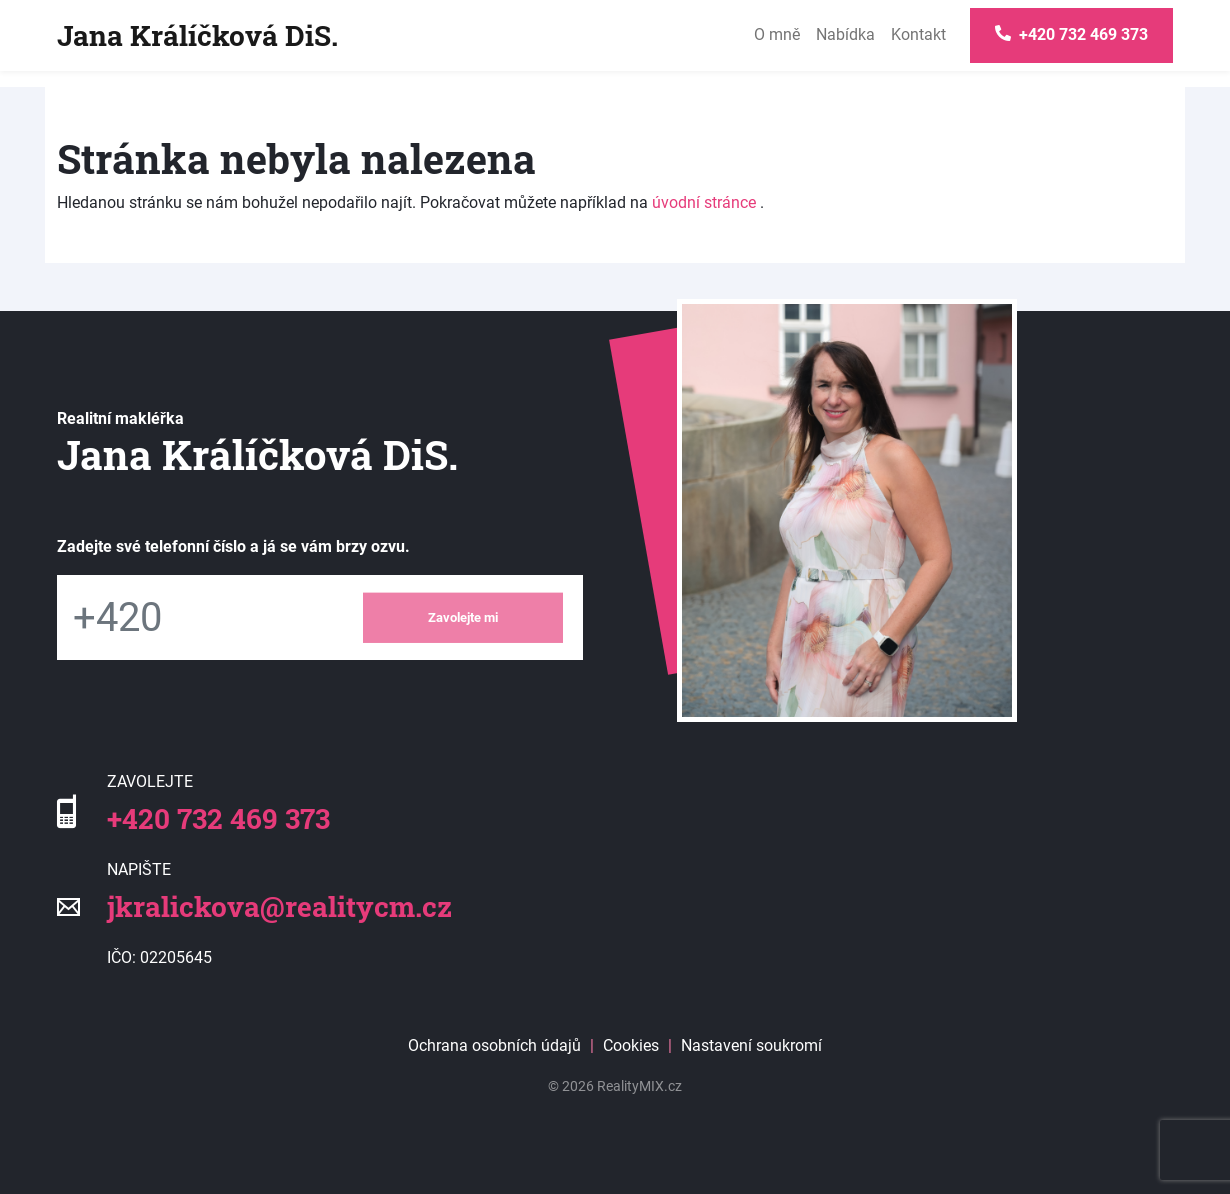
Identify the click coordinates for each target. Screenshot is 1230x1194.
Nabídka (845, 34)
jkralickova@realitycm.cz (279, 906)
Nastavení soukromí (751, 1045)
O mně (777, 34)
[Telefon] (200, 617)
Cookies (631, 1045)
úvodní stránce (704, 202)
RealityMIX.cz (639, 1086)
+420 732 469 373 (218, 818)
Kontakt (918, 34)
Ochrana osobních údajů (494, 1045)
